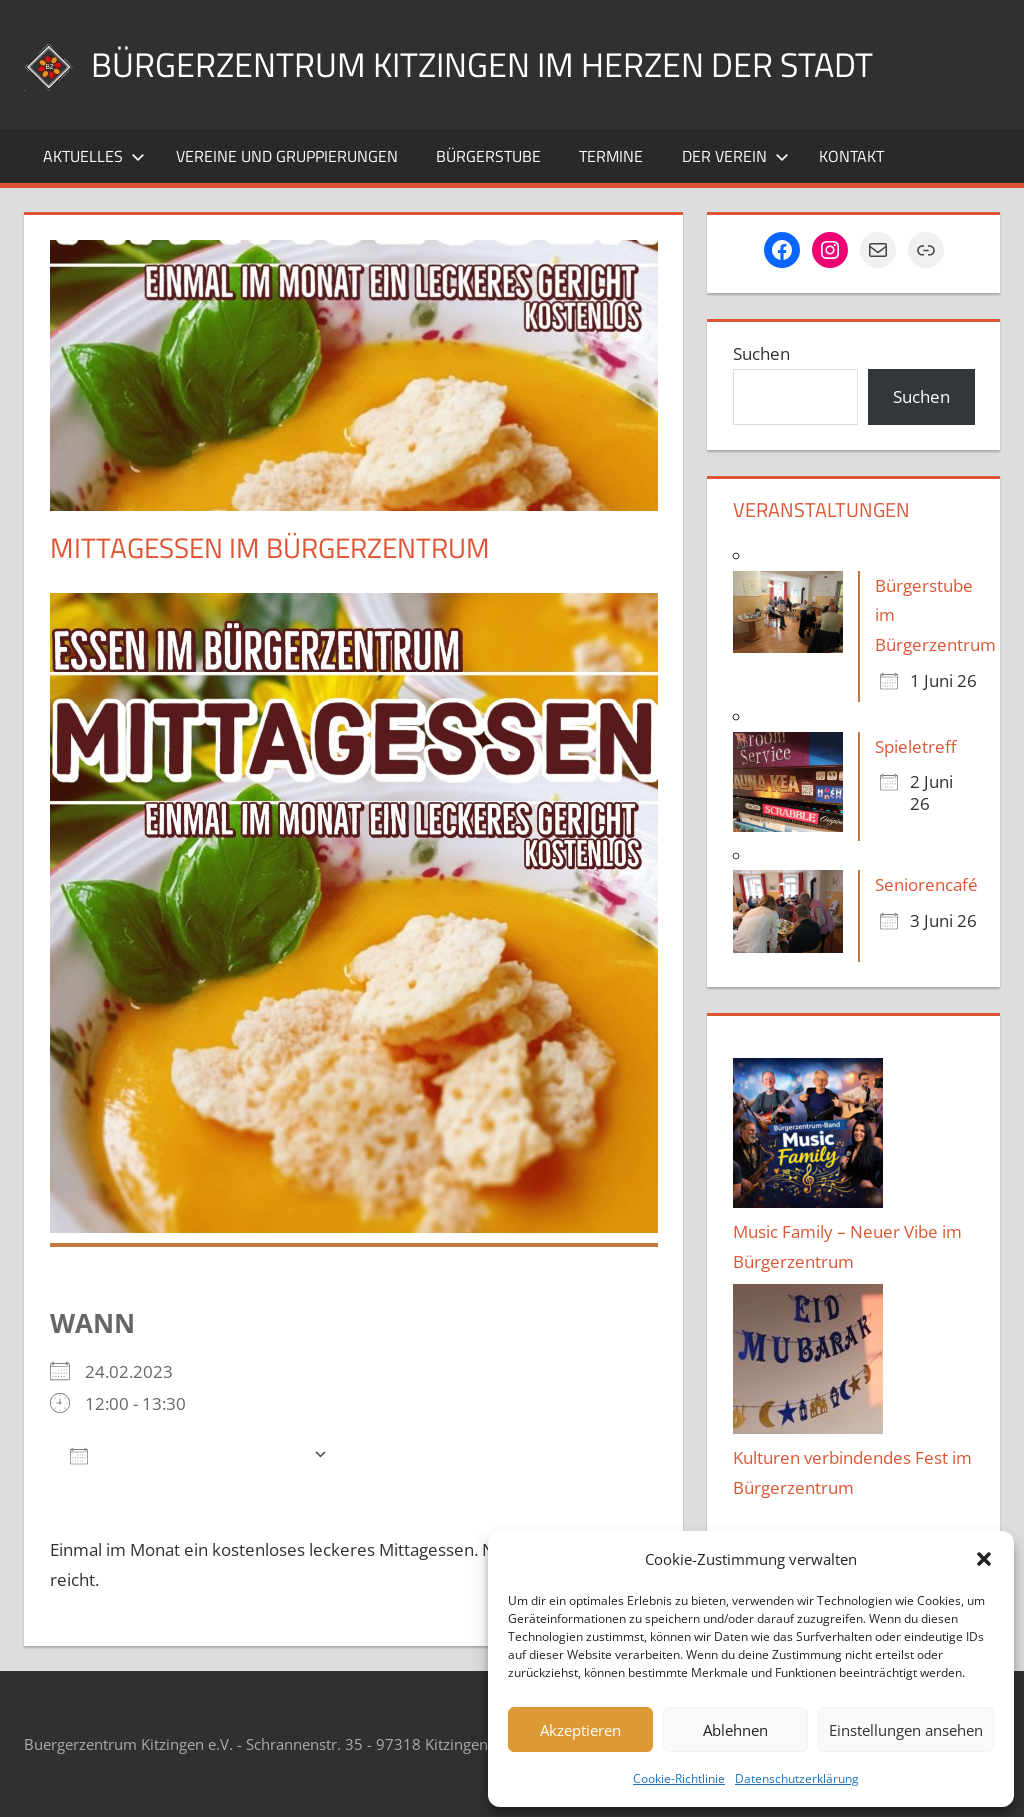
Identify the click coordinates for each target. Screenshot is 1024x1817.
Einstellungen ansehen (906, 1730)
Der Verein (735, 156)
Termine (611, 156)
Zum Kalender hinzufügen (186, 1454)
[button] (984, 1559)
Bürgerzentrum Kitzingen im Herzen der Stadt (504, 63)
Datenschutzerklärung (797, 1778)
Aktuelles (94, 156)
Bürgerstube (488, 156)
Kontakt (851, 156)
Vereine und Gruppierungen (287, 156)
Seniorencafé (926, 884)
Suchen (761, 353)
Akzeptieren (580, 1730)
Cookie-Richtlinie (679, 1778)
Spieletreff (915, 746)
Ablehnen (735, 1730)
